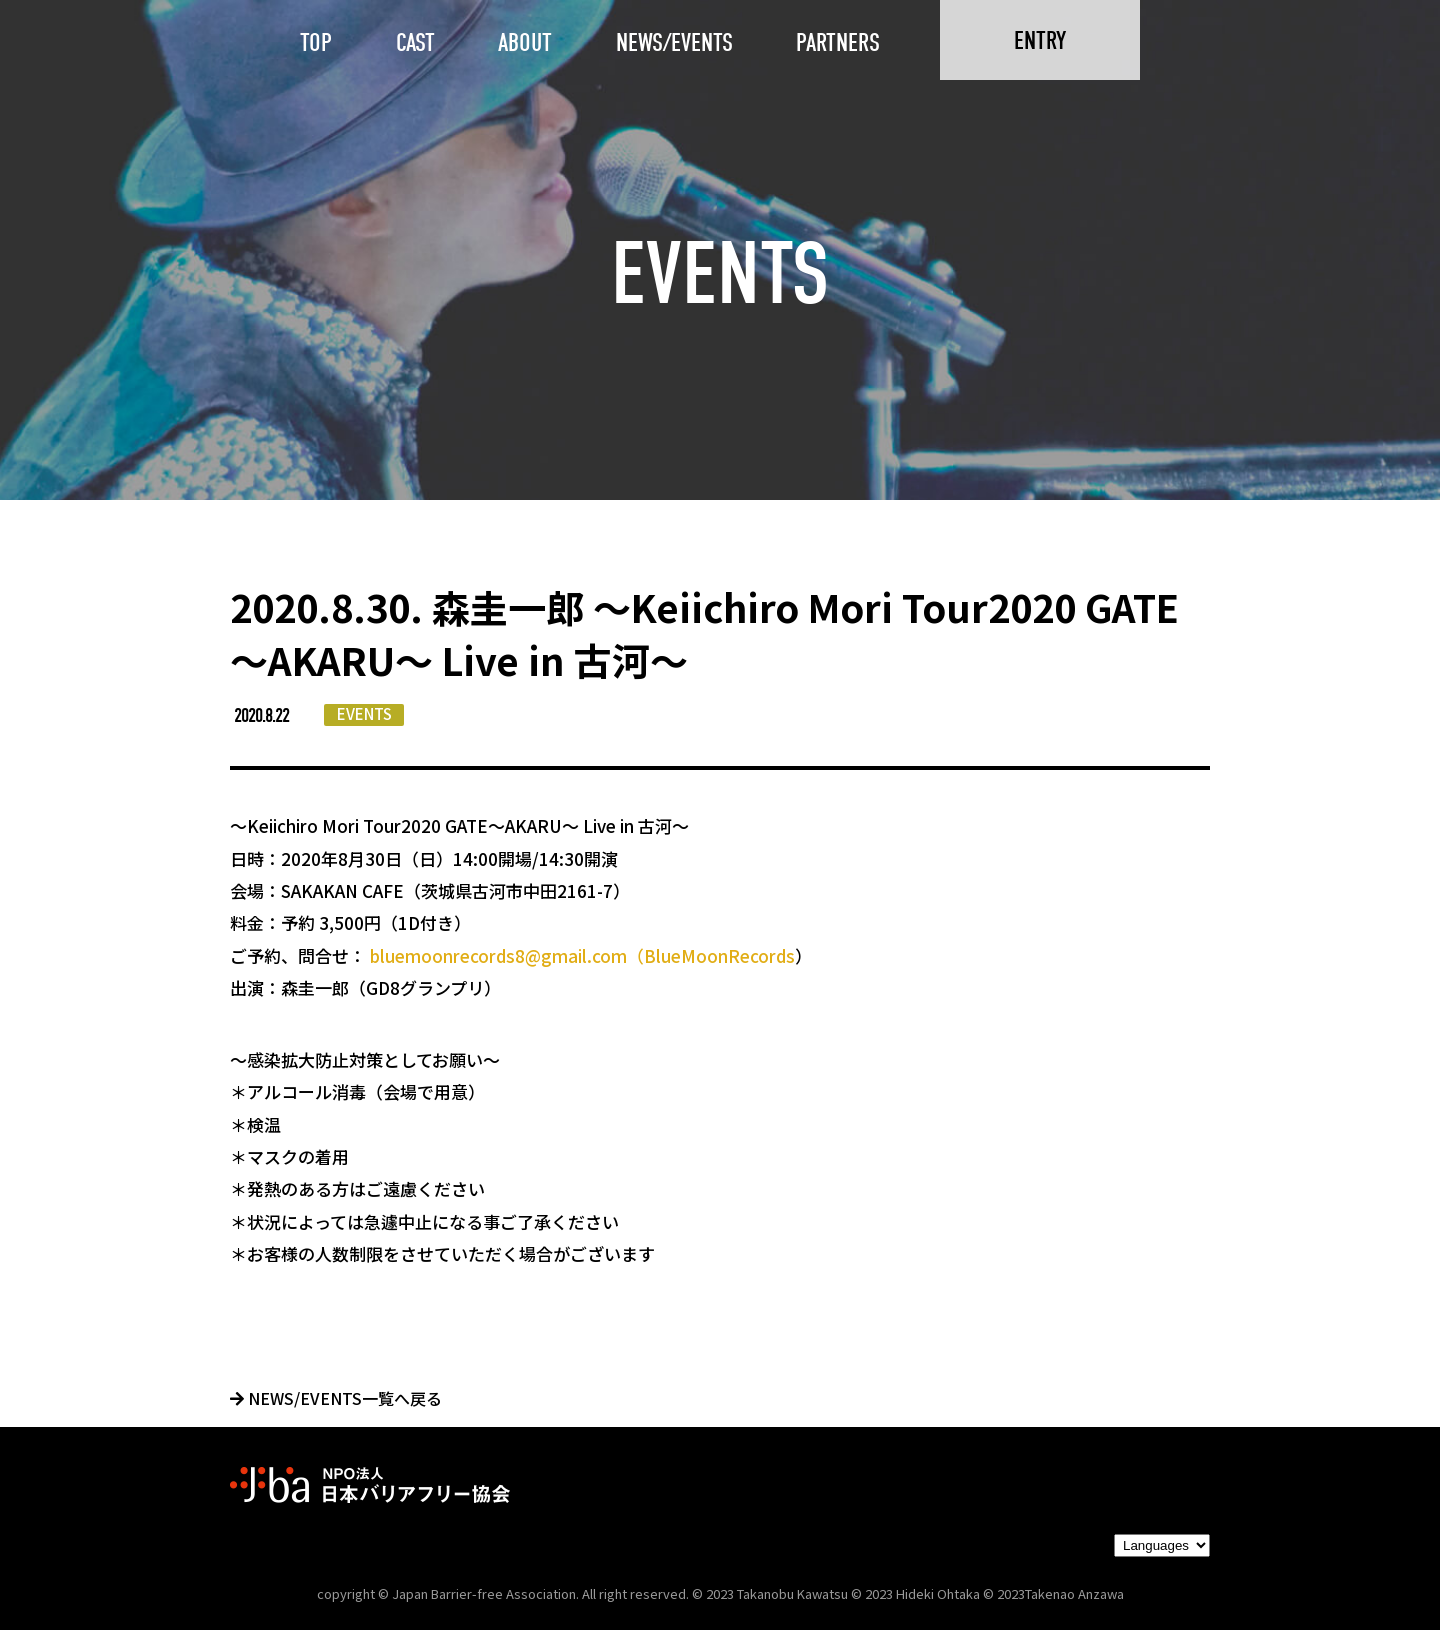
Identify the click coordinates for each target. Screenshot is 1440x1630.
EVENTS (364, 713)
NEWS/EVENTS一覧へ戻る (336, 1398)
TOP (316, 42)
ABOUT (525, 42)
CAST (415, 42)
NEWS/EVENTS (674, 42)
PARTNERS (838, 42)
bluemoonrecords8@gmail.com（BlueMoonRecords (582, 955)
